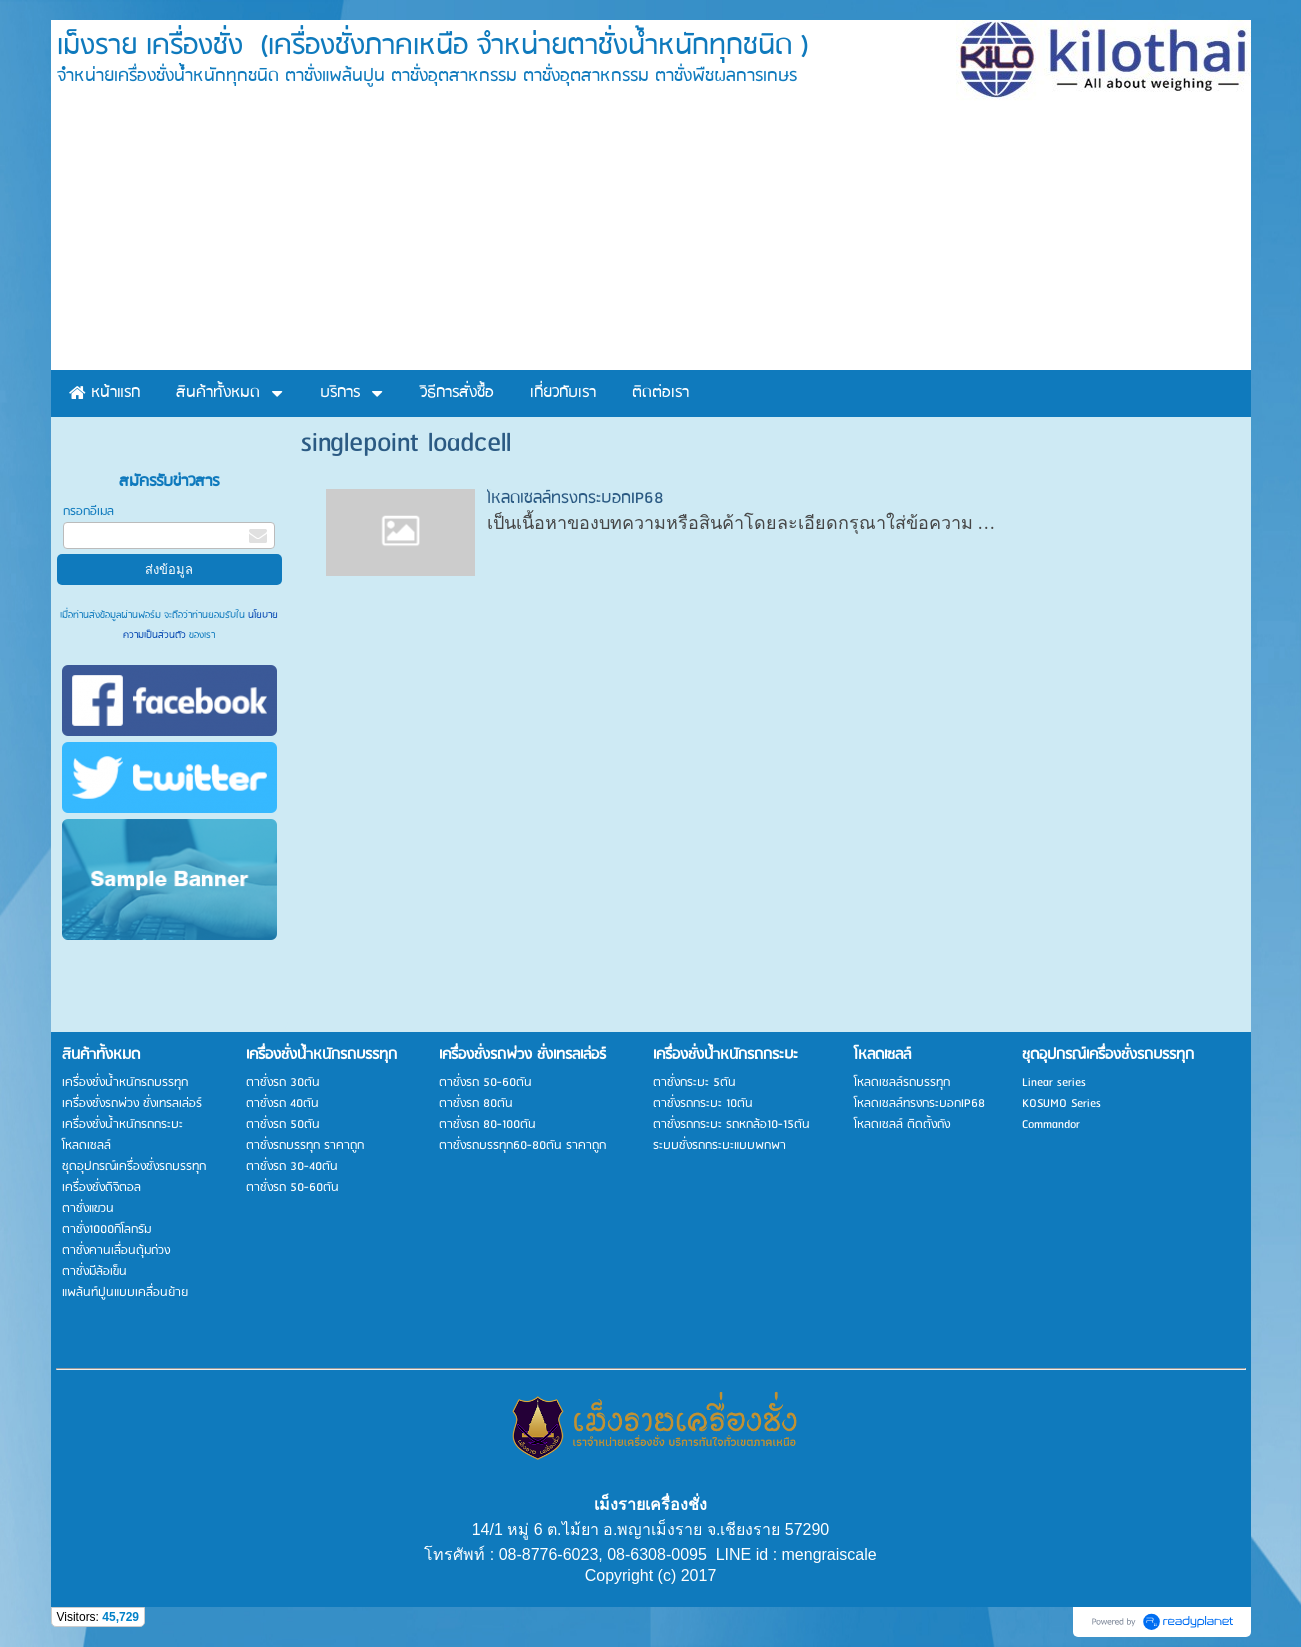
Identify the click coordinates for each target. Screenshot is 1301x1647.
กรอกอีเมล (88, 511)
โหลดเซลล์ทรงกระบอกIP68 (575, 498)
